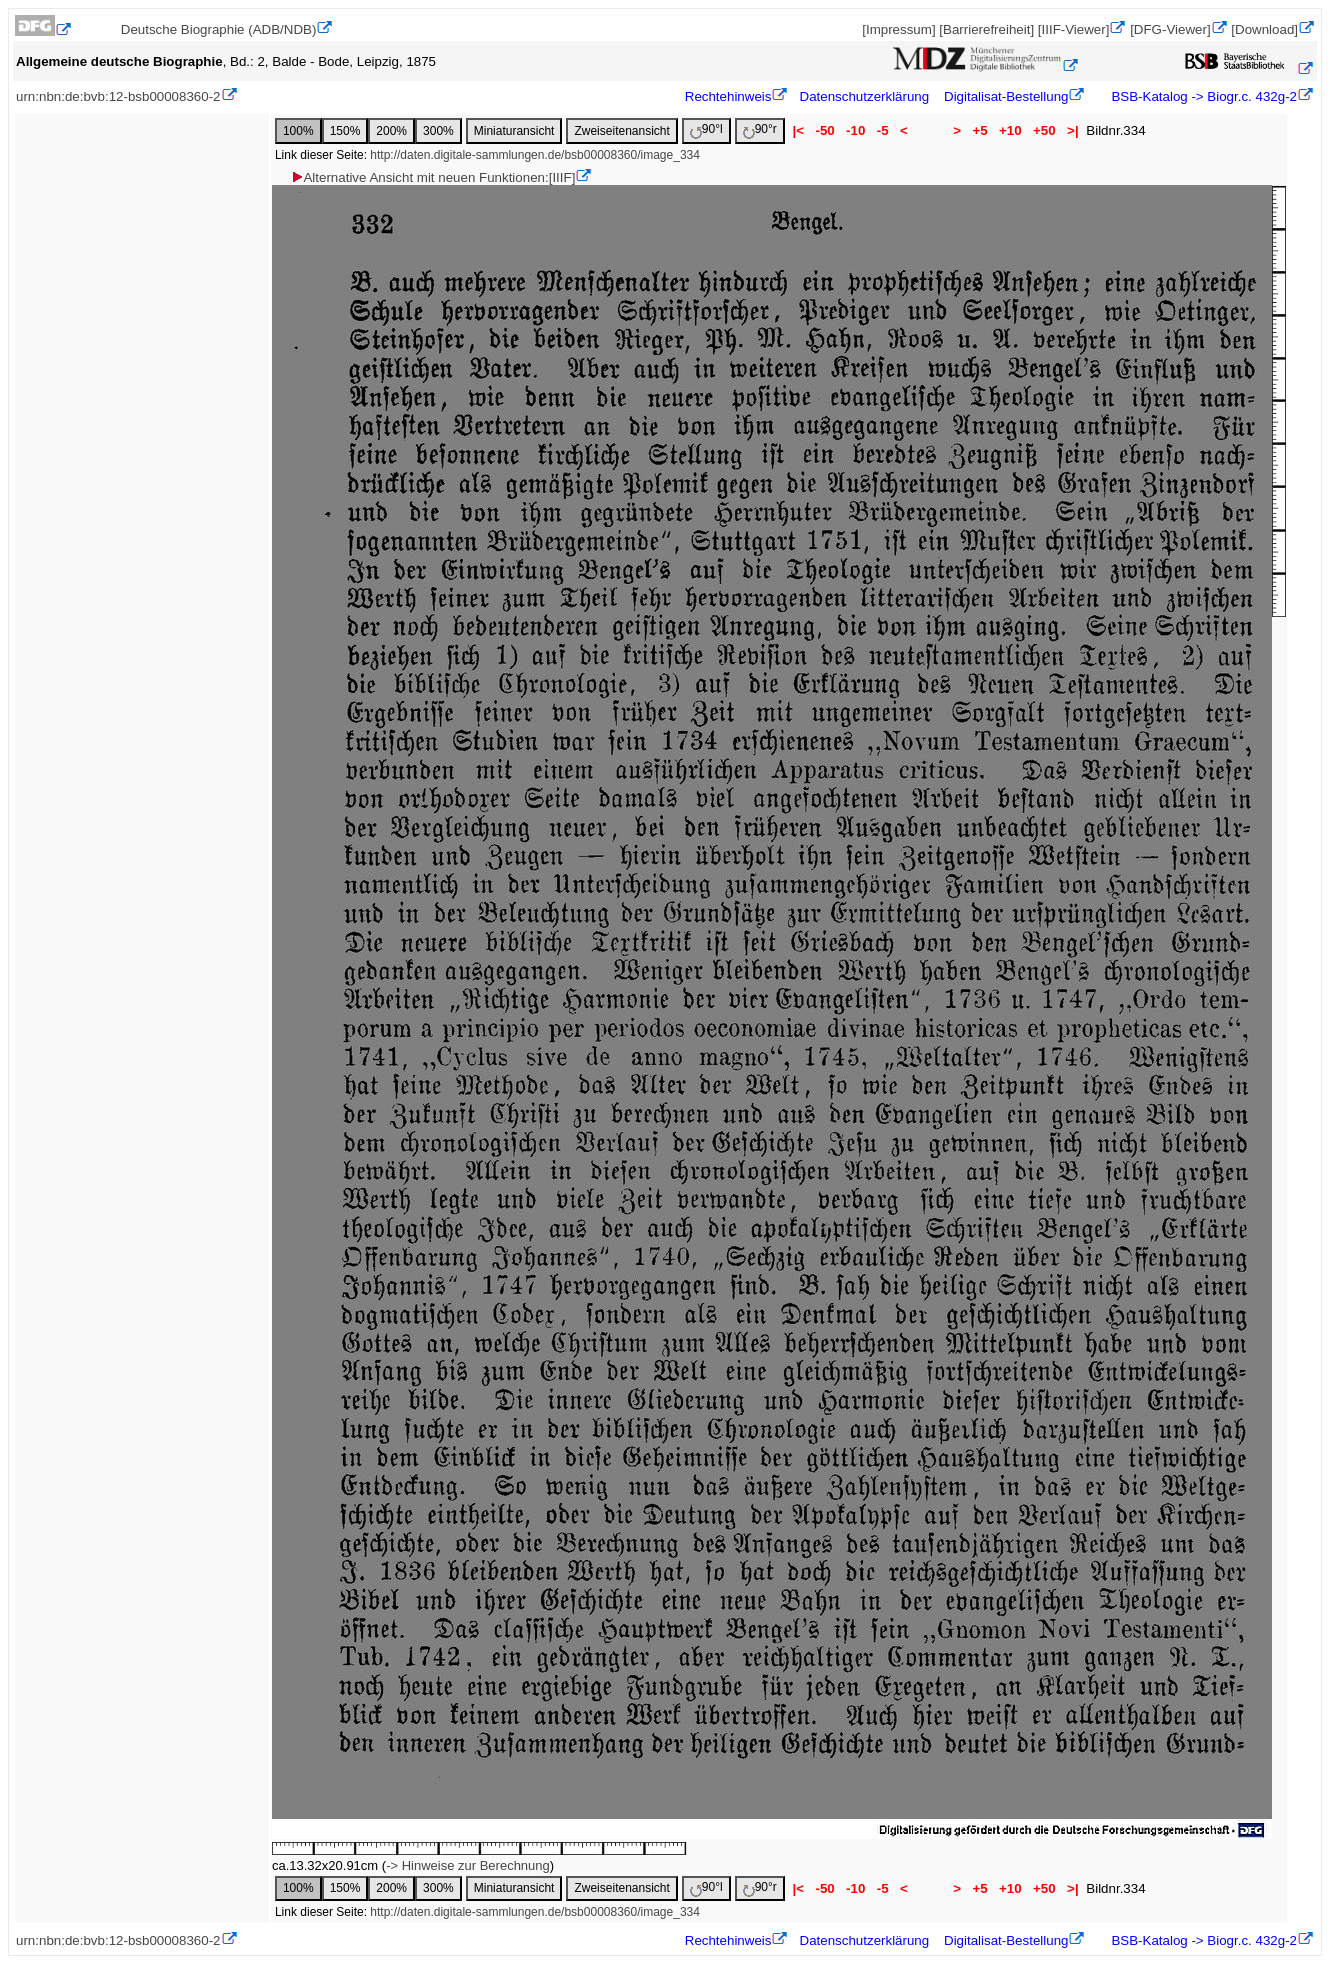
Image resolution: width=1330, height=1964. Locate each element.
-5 (882, 130)
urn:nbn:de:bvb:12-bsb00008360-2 (118, 96)
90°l (706, 130)
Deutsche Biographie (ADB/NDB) (219, 29)
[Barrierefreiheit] (986, 29)
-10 (855, 130)
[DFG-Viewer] (1170, 29)
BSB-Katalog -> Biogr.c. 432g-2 (1202, 96)
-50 (825, 130)
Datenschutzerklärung (865, 96)
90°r (760, 130)
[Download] (1264, 29)
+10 (1010, 130)
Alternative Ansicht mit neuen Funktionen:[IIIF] (432, 177)
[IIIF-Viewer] (1074, 29)
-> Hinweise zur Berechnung (468, 1865)
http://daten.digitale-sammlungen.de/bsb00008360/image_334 (535, 155)
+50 (1044, 130)
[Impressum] (898, 29)
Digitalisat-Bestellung (1006, 96)
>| (1072, 130)
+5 (980, 130)
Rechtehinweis (728, 96)
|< (798, 130)
